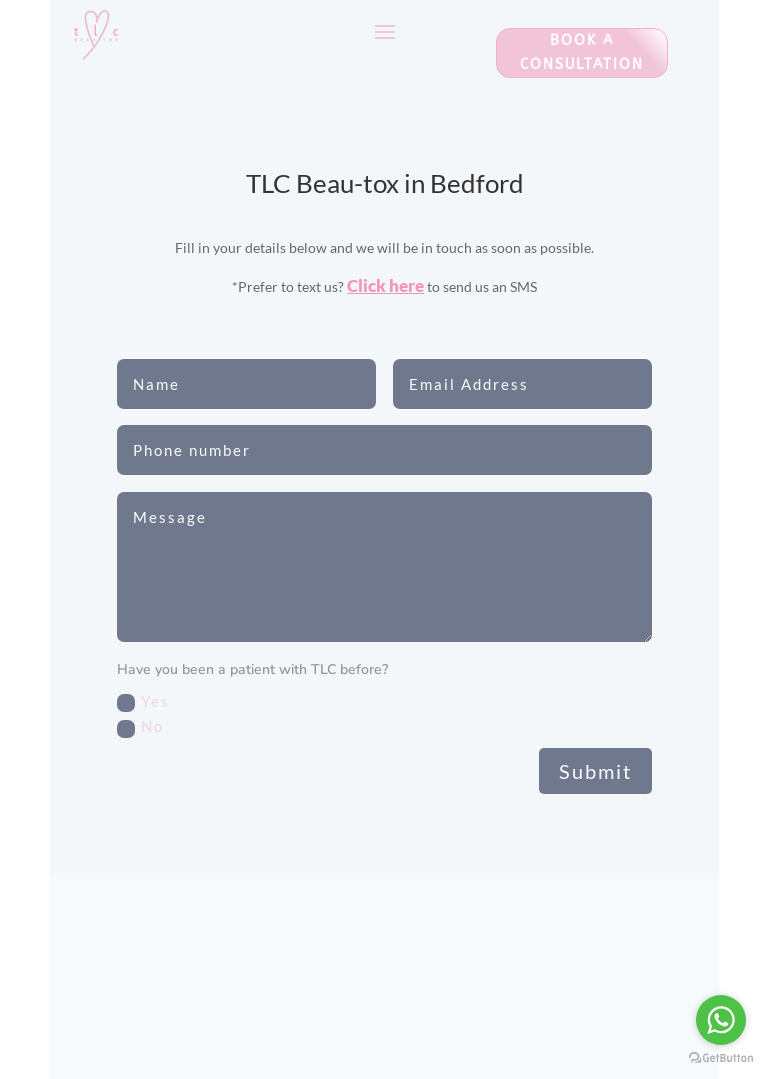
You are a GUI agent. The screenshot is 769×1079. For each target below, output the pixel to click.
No (140, 727)
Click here (385, 285)
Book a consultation (582, 52)
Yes (143, 702)
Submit (595, 771)
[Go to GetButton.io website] (721, 1058)
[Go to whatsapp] (721, 1020)
